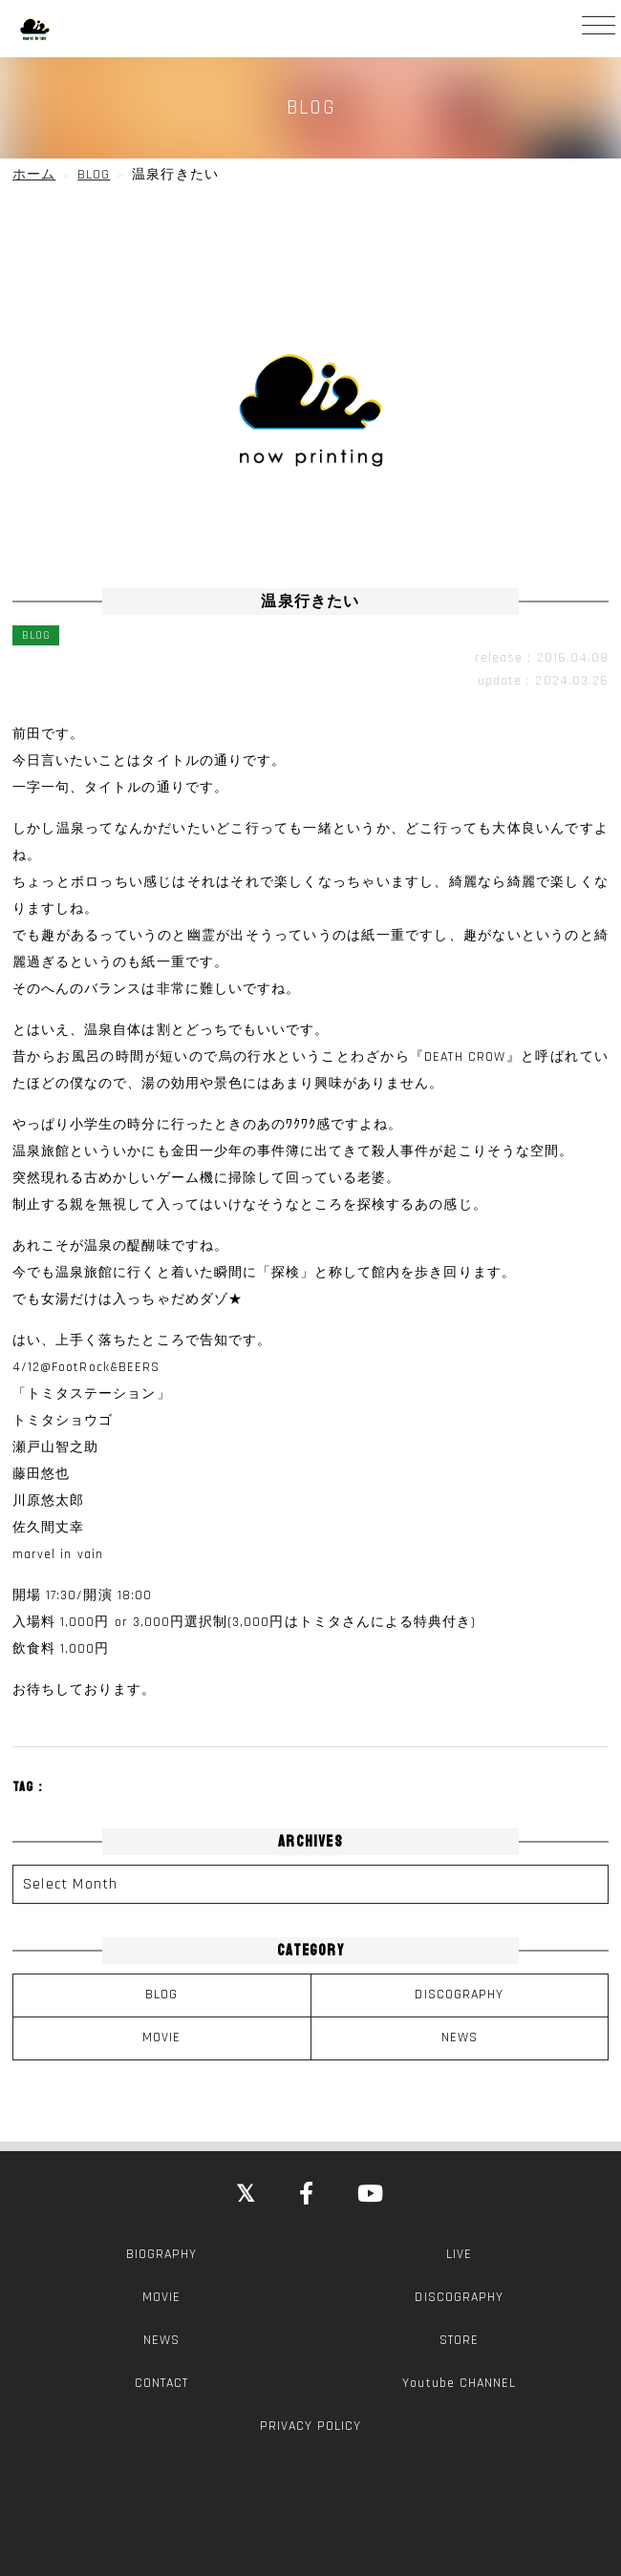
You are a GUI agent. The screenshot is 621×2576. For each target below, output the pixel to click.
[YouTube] (371, 2195)
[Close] (246, 2195)
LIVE (459, 2254)
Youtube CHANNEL (459, 2383)
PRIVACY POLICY (311, 2426)
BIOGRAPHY (161, 2254)
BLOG (161, 1994)
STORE (459, 2340)
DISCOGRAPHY (459, 1994)
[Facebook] (307, 2195)
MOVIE (161, 2037)
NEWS (459, 2037)
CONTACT (161, 2383)
